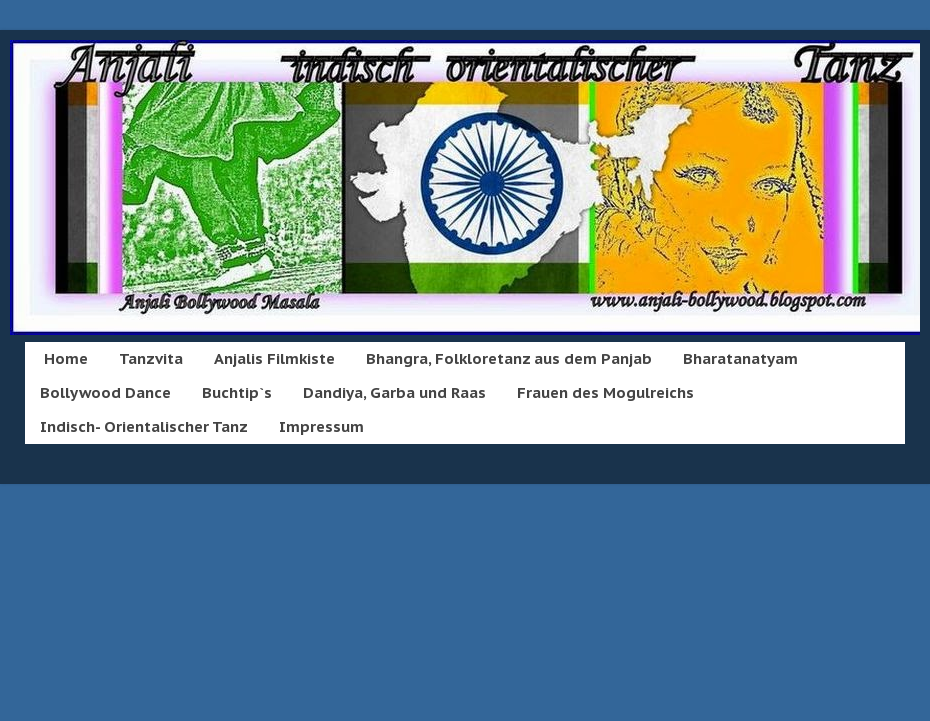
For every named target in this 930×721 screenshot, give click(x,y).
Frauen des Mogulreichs (605, 392)
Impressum (321, 426)
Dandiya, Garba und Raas (394, 392)
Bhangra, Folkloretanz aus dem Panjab (509, 358)
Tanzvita (151, 358)
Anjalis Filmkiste (274, 358)
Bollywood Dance (105, 392)
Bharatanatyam (740, 358)
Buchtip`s (237, 392)
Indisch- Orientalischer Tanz (144, 426)
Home (66, 358)
